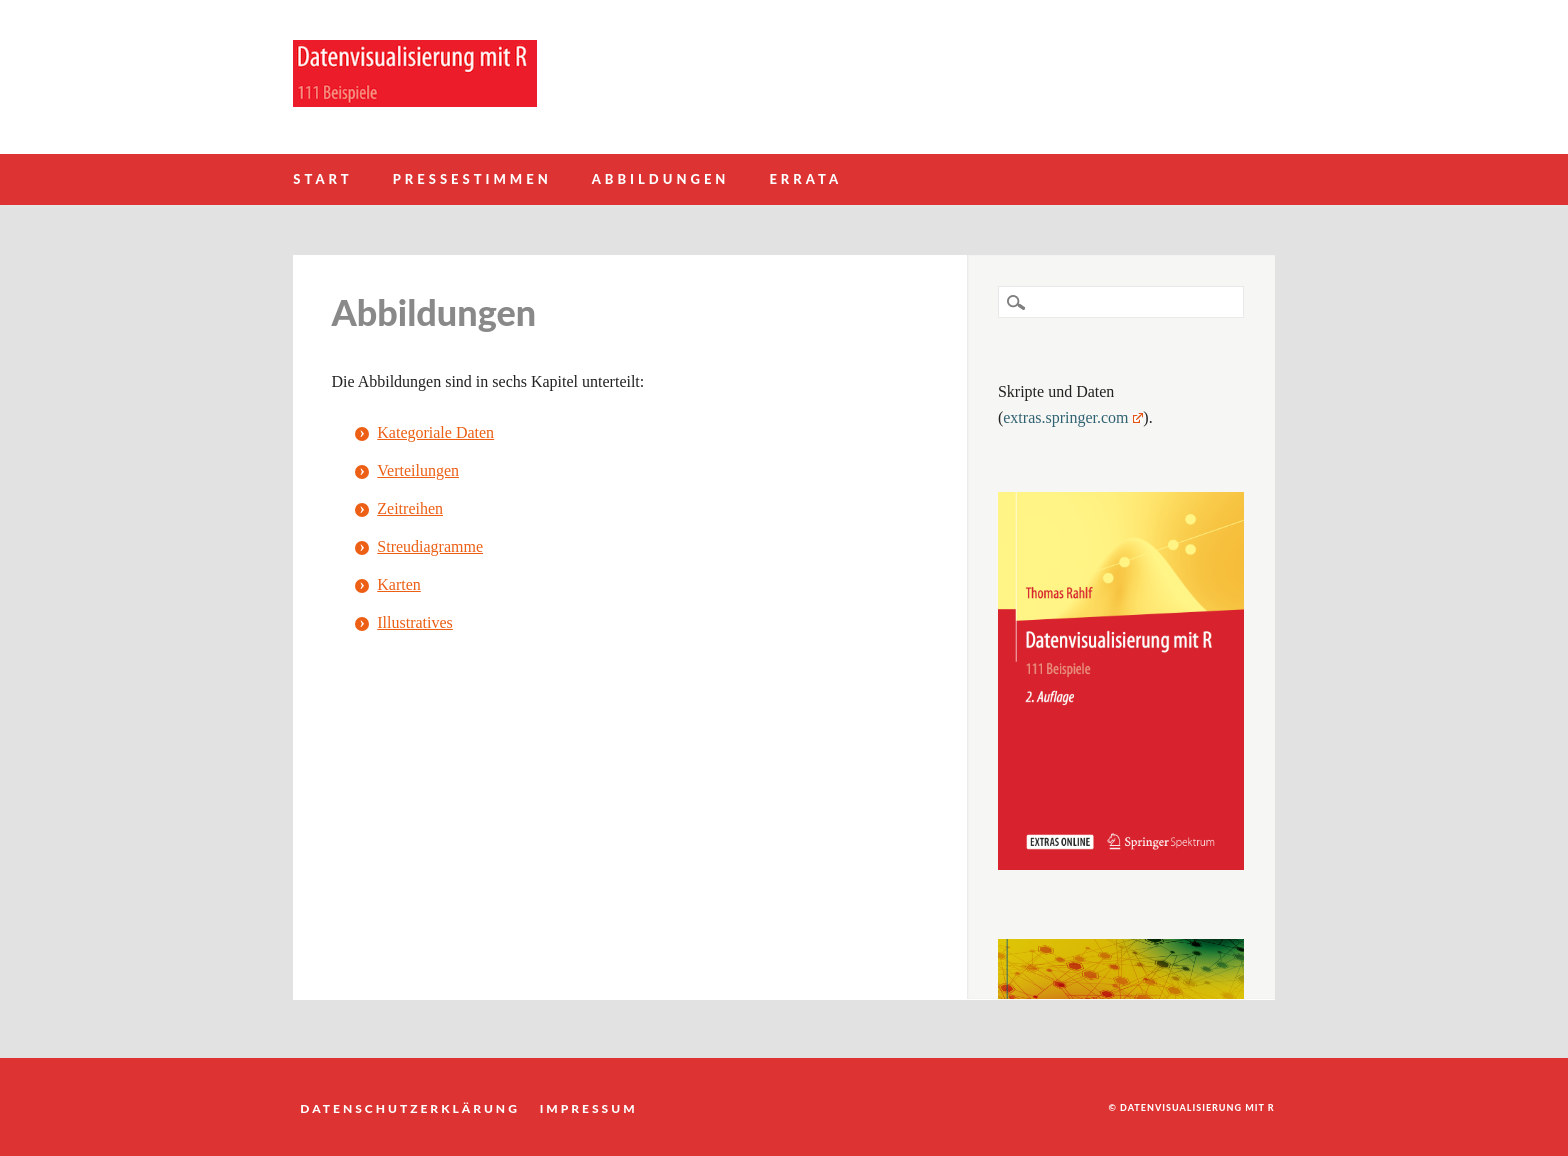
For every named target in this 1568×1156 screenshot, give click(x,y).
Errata (805, 179)
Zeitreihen (410, 508)
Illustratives (415, 622)
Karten (399, 584)
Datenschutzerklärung (409, 1107)
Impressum (589, 1107)
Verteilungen (418, 470)
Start (322, 179)
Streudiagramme (430, 546)
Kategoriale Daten (435, 432)
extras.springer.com (1073, 417)
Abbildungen (661, 179)
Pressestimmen (472, 179)
